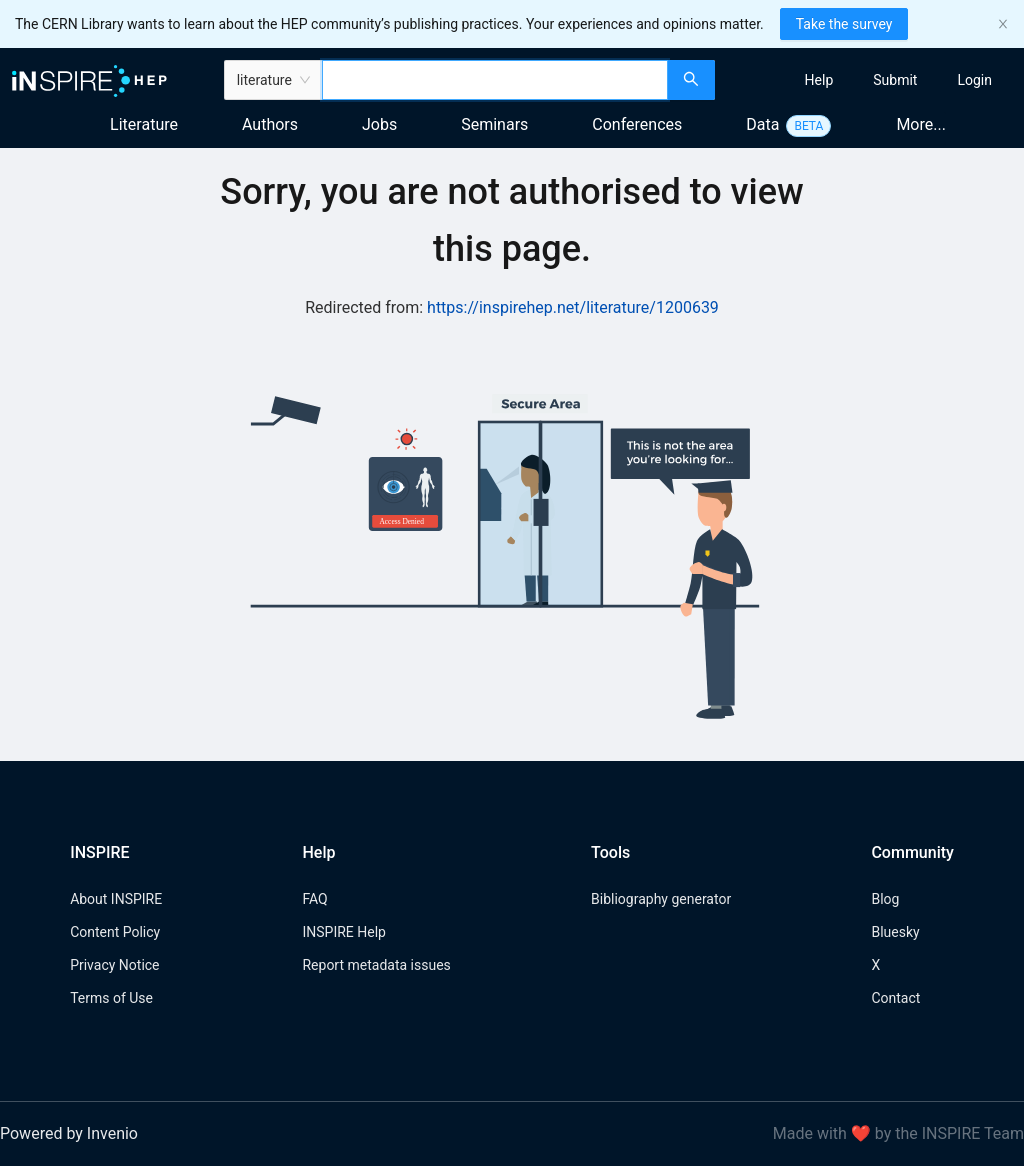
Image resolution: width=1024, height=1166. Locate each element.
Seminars (494, 124)
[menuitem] (819, 80)
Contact (895, 998)
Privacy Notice (114, 965)
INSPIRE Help (343, 932)
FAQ (314, 899)
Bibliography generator (661, 899)
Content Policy (115, 932)
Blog (885, 899)
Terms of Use (111, 998)
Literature (144, 124)
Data (762, 124)
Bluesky (895, 932)
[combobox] (495, 80)
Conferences (637, 124)
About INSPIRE (116, 899)
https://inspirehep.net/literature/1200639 (573, 307)
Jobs (379, 124)
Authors (270, 124)
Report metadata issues (376, 965)
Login (974, 80)
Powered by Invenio (69, 1133)
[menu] (872, 80)
